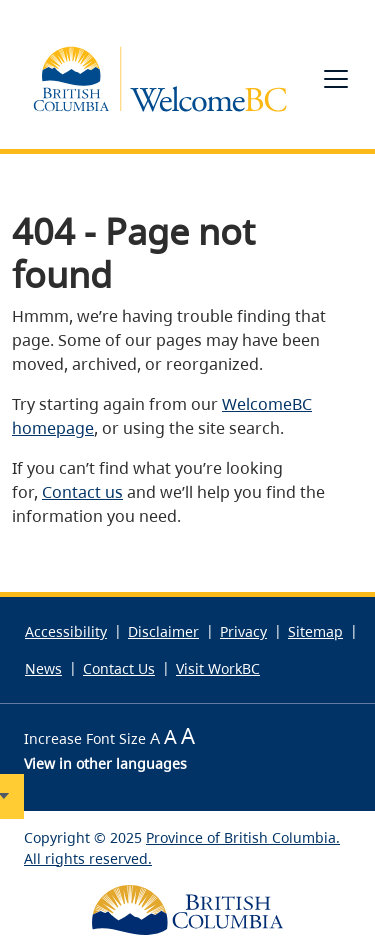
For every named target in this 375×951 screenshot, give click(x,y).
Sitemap (315, 631)
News (43, 668)
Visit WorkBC (218, 668)
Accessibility (66, 631)
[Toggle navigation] (336, 79)
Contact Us (119, 668)
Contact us (82, 492)
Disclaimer (163, 631)
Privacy (243, 631)
